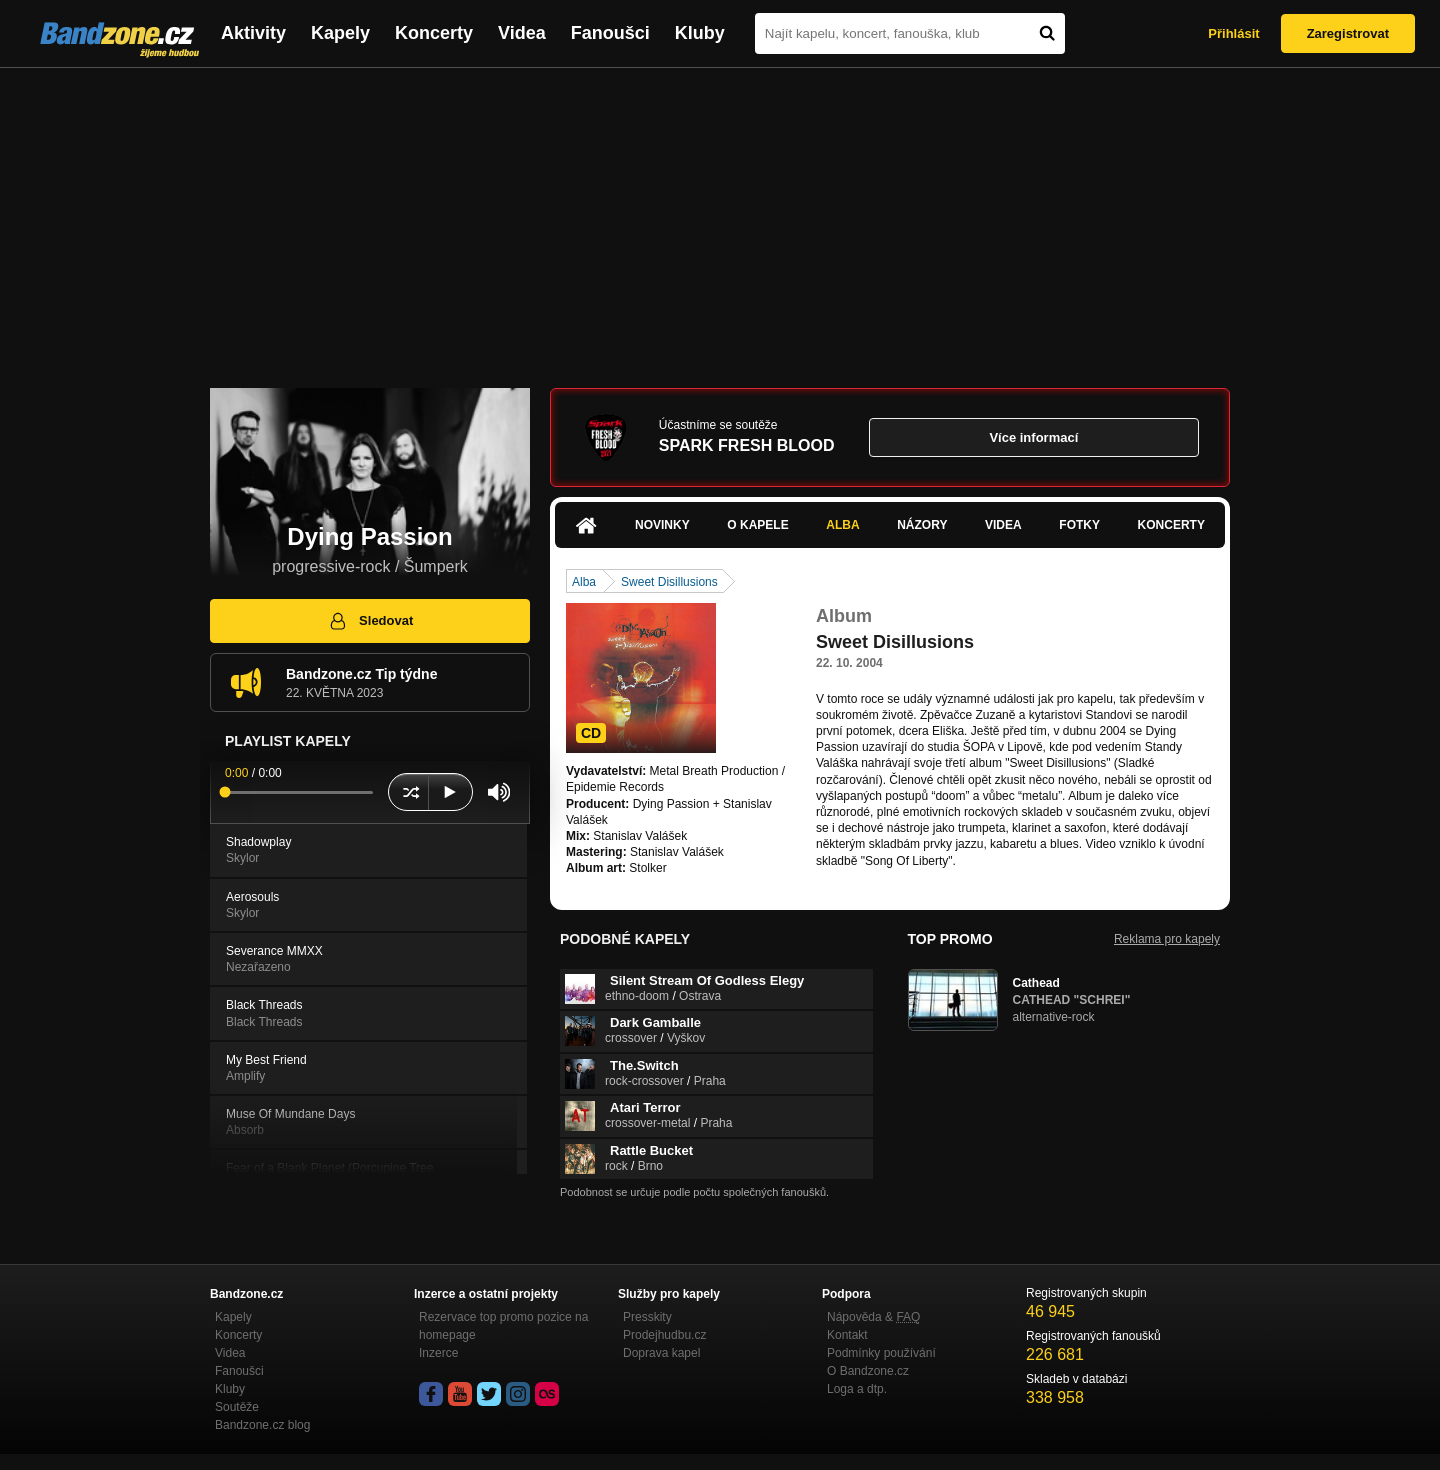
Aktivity (253, 33)
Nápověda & (873, 1317)
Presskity (647, 1317)
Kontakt (847, 1335)
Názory (922, 525)
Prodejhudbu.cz (664, 1335)
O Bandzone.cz (868, 1371)
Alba (842, 525)
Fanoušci (610, 33)
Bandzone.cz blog (262, 1425)
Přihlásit (1233, 33)
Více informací (1033, 437)
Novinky (662, 525)
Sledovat (370, 621)
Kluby (700, 33)
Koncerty (434, 33)
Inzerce (438, 1353)
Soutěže (237, 1407)
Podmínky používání (881, 1353)
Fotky (1079, 525)
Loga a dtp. (857, 1389)
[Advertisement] (720, 218)
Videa (522, 33)
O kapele (757, 525)
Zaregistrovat (1348, 33)
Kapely (340, 33)
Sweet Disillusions (669, 582)
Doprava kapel (661, 1353)
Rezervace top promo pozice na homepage (503, 1326)
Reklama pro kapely (1167, 939)
